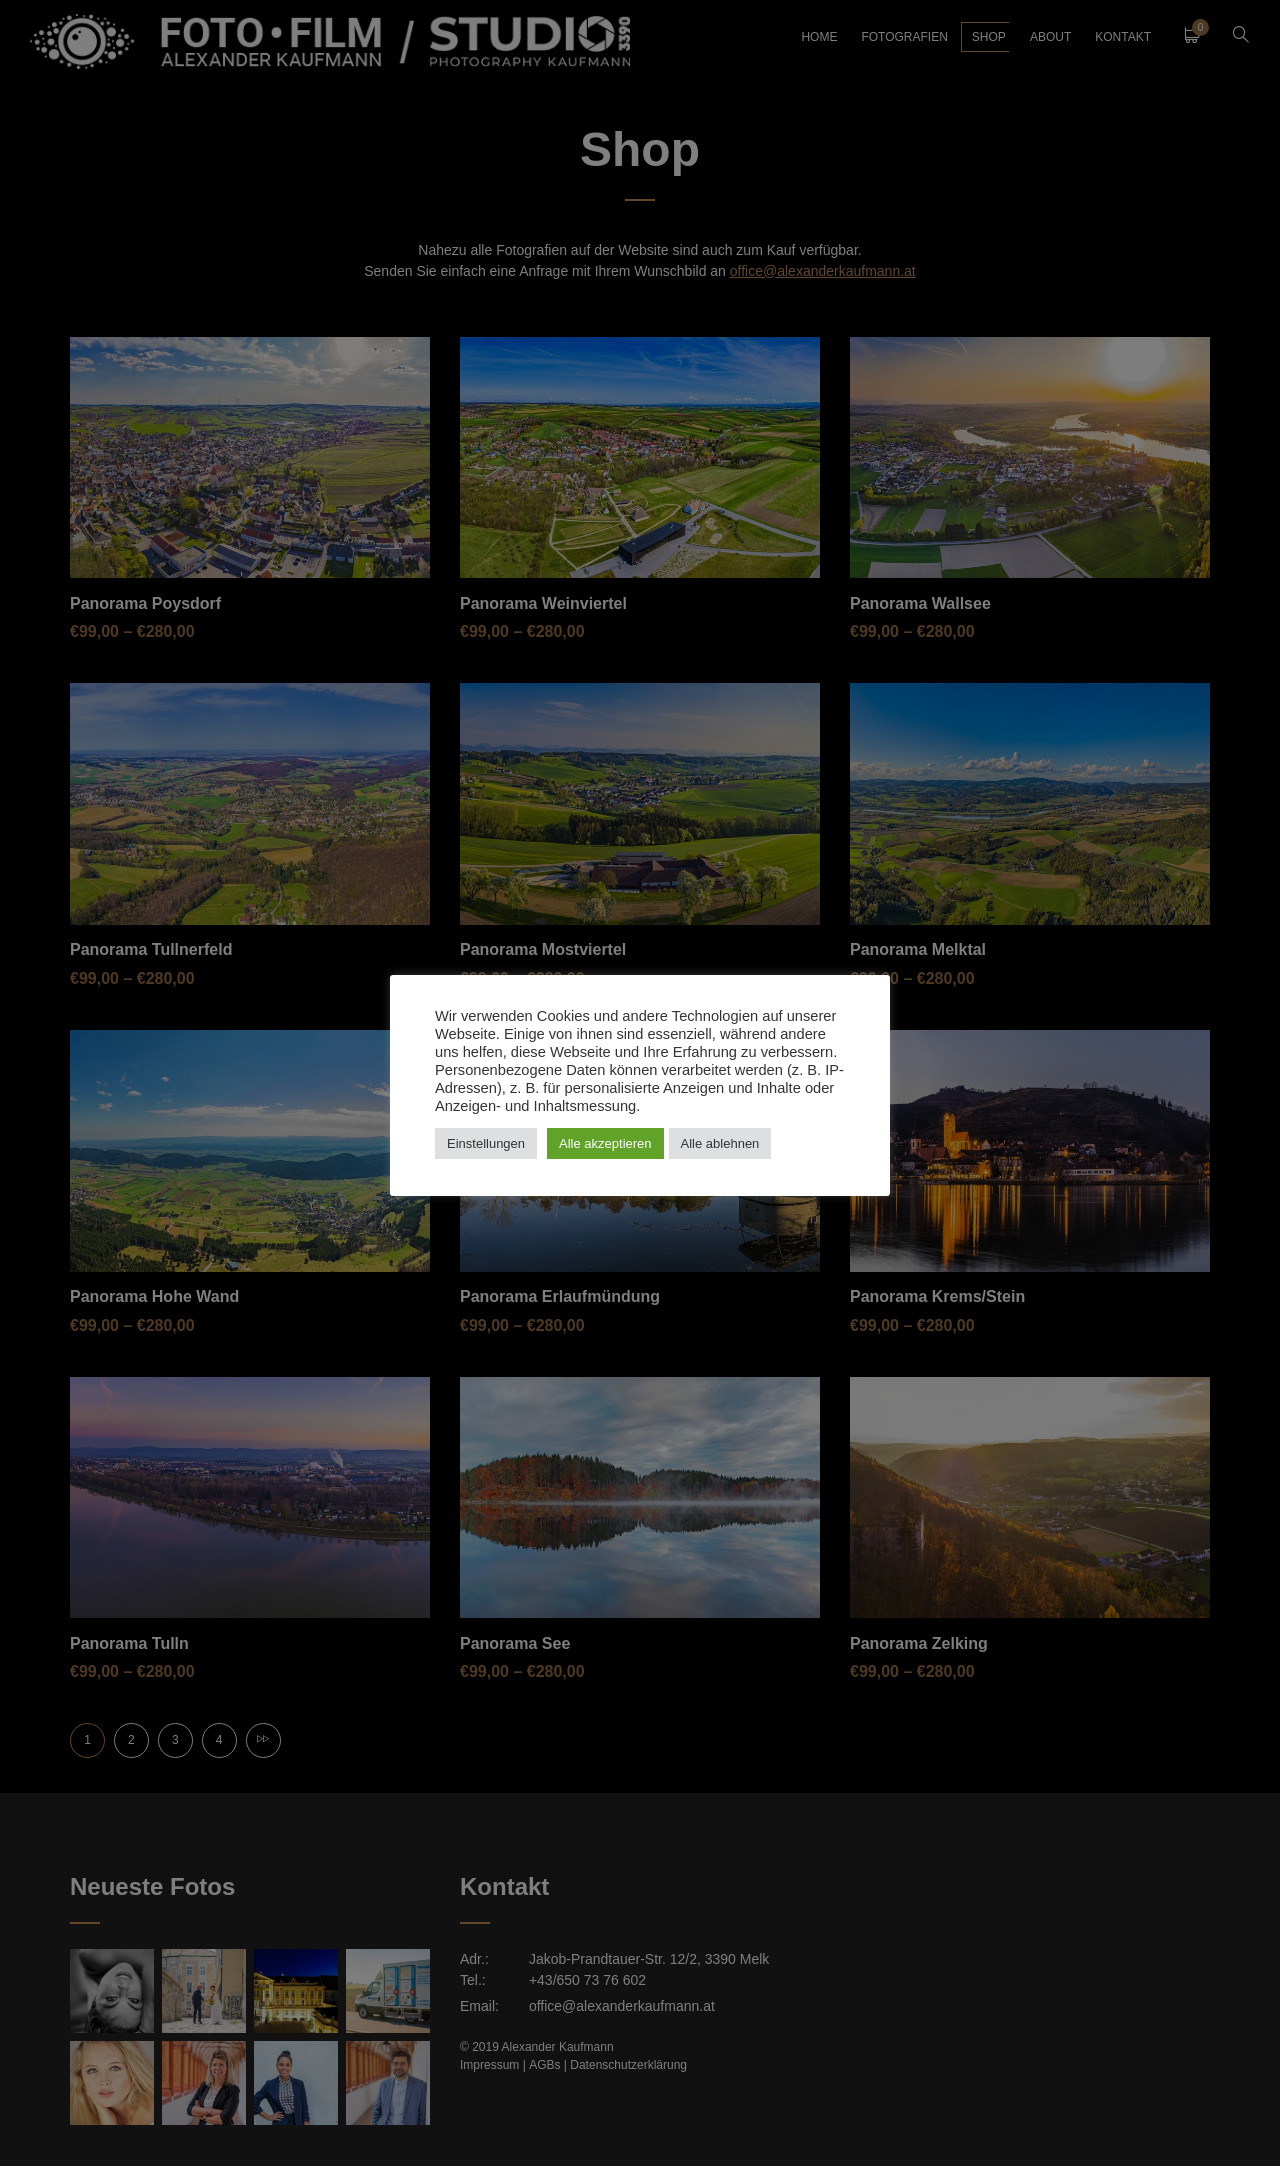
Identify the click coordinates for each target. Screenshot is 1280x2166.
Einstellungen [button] (486, 1143)
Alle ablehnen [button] (720, 1143)
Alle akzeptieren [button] (605, 1143)
